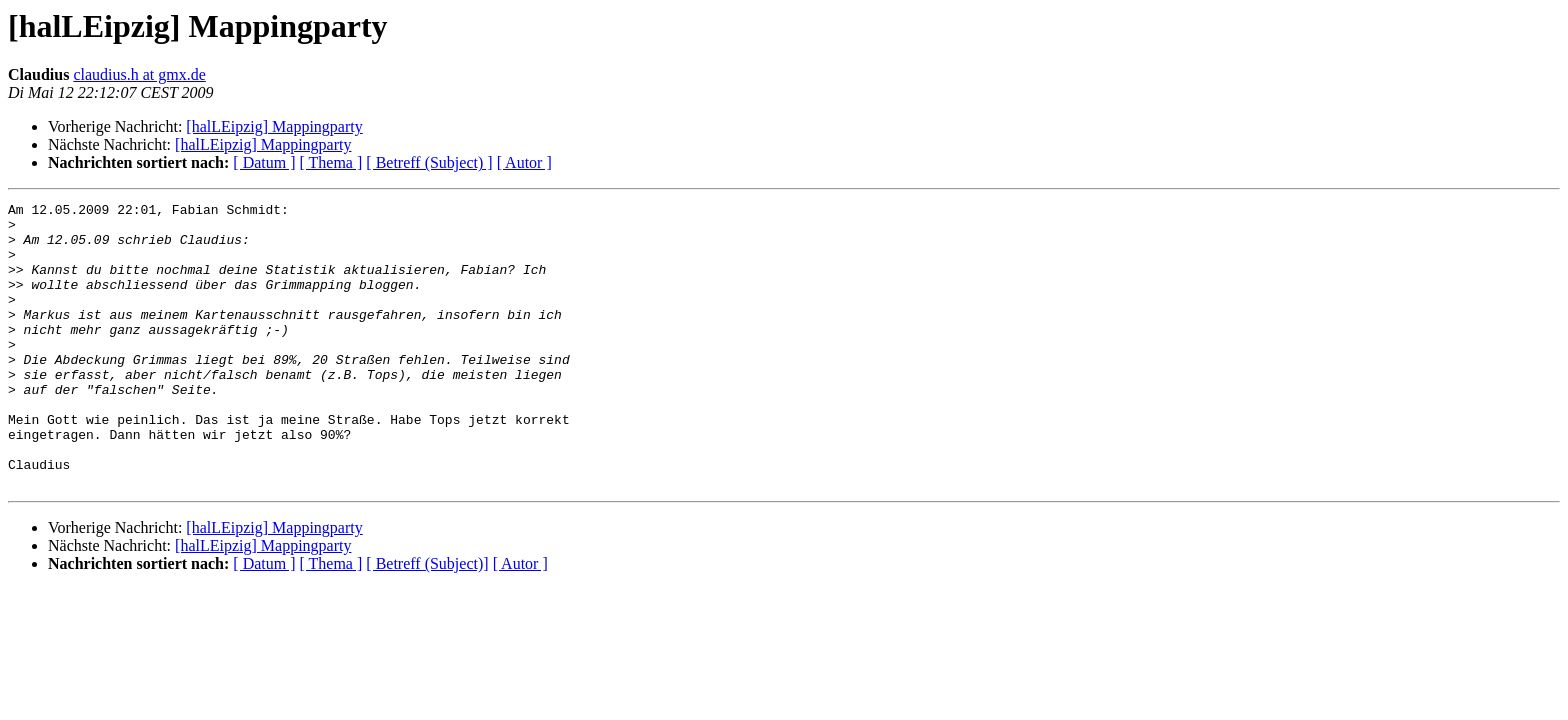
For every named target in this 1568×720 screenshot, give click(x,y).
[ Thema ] (331, 162)
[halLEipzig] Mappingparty (274, 126)
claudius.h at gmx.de (139, 74)
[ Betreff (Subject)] (427, 620)
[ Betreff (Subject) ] (429, 162)
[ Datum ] (264, 162)
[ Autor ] (524, 162)
